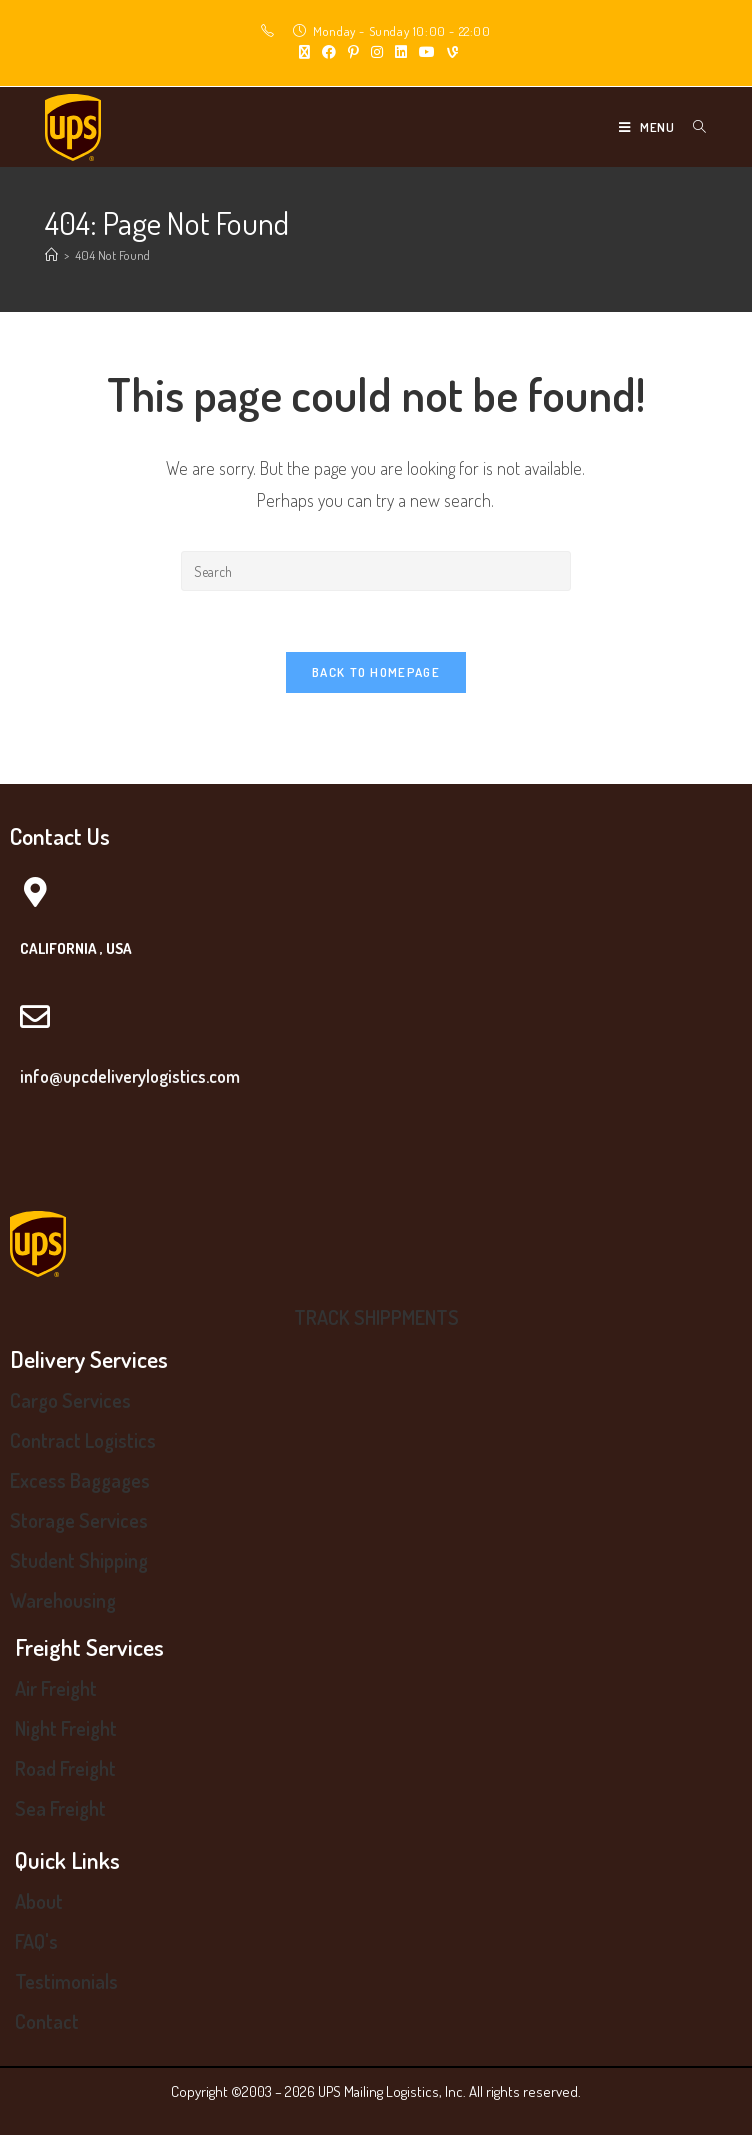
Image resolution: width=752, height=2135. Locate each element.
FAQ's (36, 1941)
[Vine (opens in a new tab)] (449, 52)
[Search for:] (692, 127)
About (39, 1901)
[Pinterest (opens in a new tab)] (353, 52)
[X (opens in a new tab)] (304, 52)
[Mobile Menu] (648, 127)
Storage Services (79, 1520)
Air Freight (56, 1688)
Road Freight (65, 1768)
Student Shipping (79, 1560)
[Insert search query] (376, 571)
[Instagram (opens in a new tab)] (377, 52)
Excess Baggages (80, 1480)
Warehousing (63, 1600)
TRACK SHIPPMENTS (376, 1317)
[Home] (51, 255)
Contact (47, 2021)
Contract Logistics (83, 1440)
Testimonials (66, 1981)
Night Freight (66, 1728)
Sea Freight (60, 1808)
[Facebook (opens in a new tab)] (329, 52)
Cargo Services (70, 1400)
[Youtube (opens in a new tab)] (427, 52)
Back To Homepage (376, 672)
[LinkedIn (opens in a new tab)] (401, 52)
